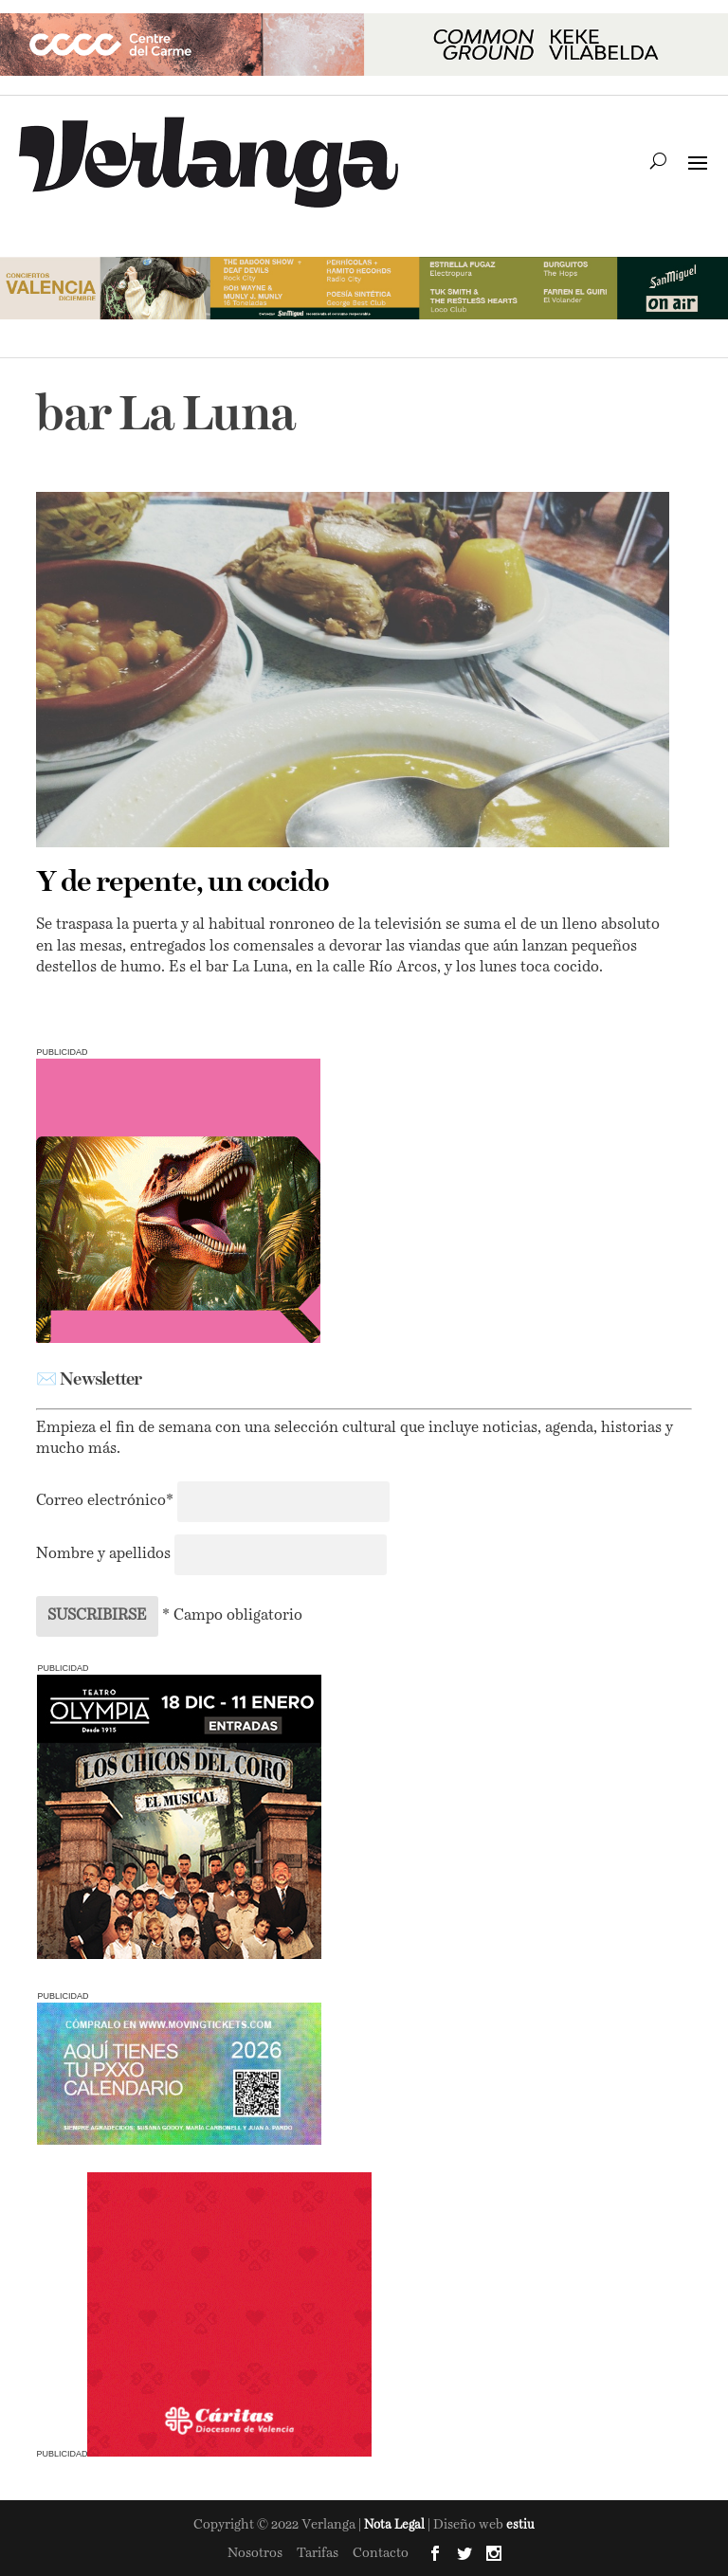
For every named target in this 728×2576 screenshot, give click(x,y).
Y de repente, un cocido (182, 883)
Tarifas (317, 2553)
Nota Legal (396, 2525)
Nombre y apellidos (103, 1554)
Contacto (381, 2553)
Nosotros (255, 2553)
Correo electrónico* (106, 1501)
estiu (520, 2525)
